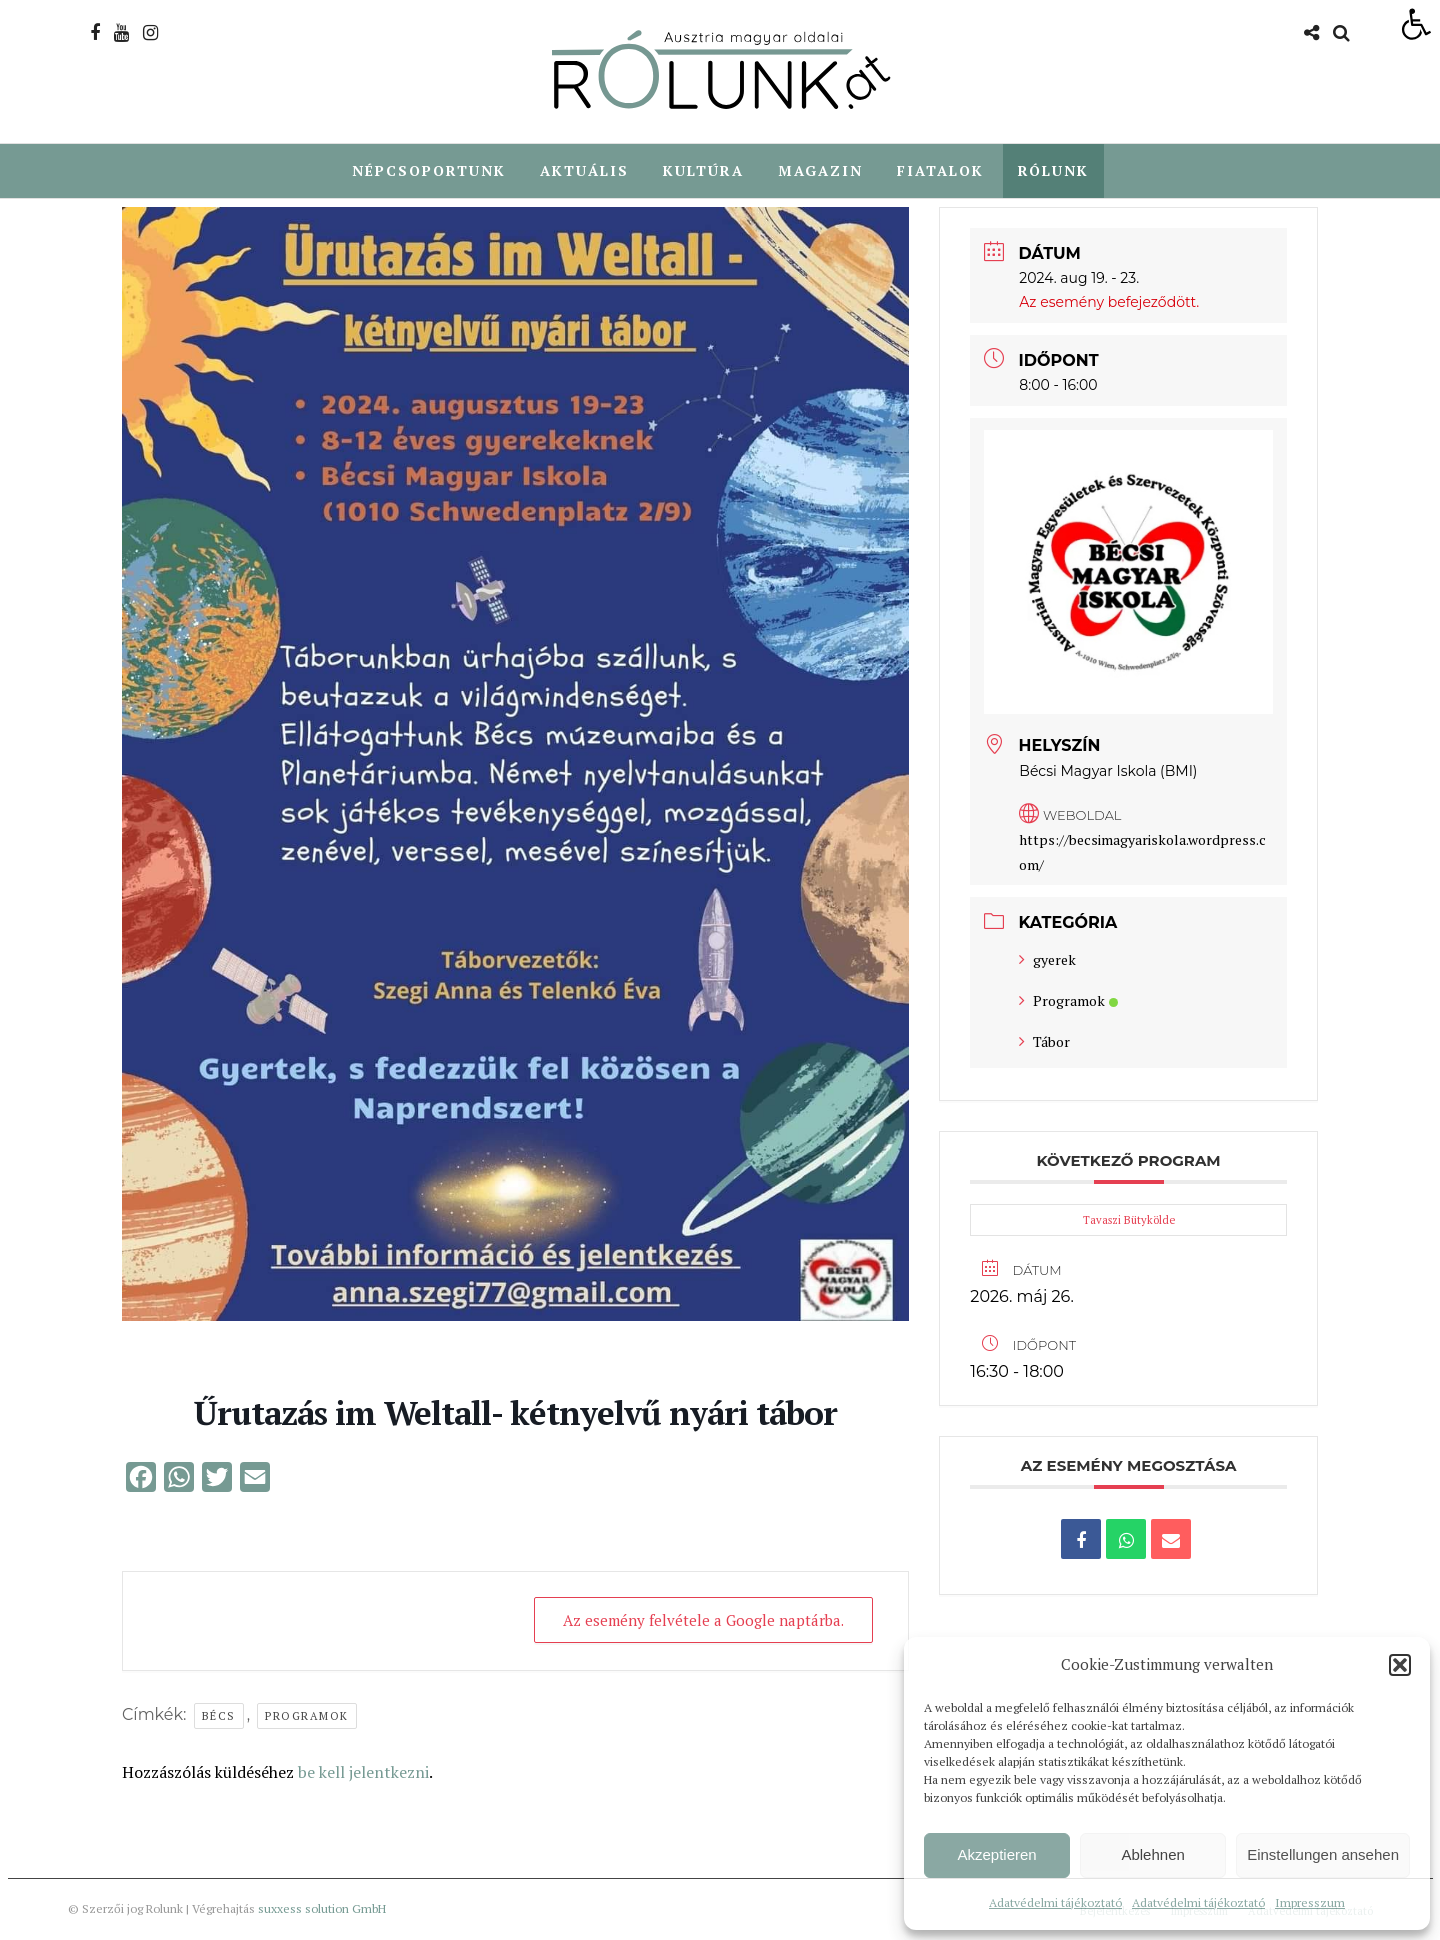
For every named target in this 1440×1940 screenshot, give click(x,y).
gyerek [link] (1047, 960)
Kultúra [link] (703, 170)
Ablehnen (1152, 1854)
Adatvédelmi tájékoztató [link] (1055, 1902)
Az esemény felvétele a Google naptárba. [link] (703, 1621)
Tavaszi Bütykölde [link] (1129, 1221)
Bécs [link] (219, 1717)
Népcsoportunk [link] (429, 170)
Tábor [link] (1044, 1042)
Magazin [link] (820, 170)
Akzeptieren (996, 1854)
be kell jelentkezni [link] (363, 1773)
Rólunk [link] (1053, 170)
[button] (1400, 1665)
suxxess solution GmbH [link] (322, 1909)
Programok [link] (307, 1717)
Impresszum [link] (1310, 1902)
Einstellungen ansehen (1323, 1854)
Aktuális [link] (584, 170)
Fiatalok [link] (940, 170)
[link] (1416, 24)
